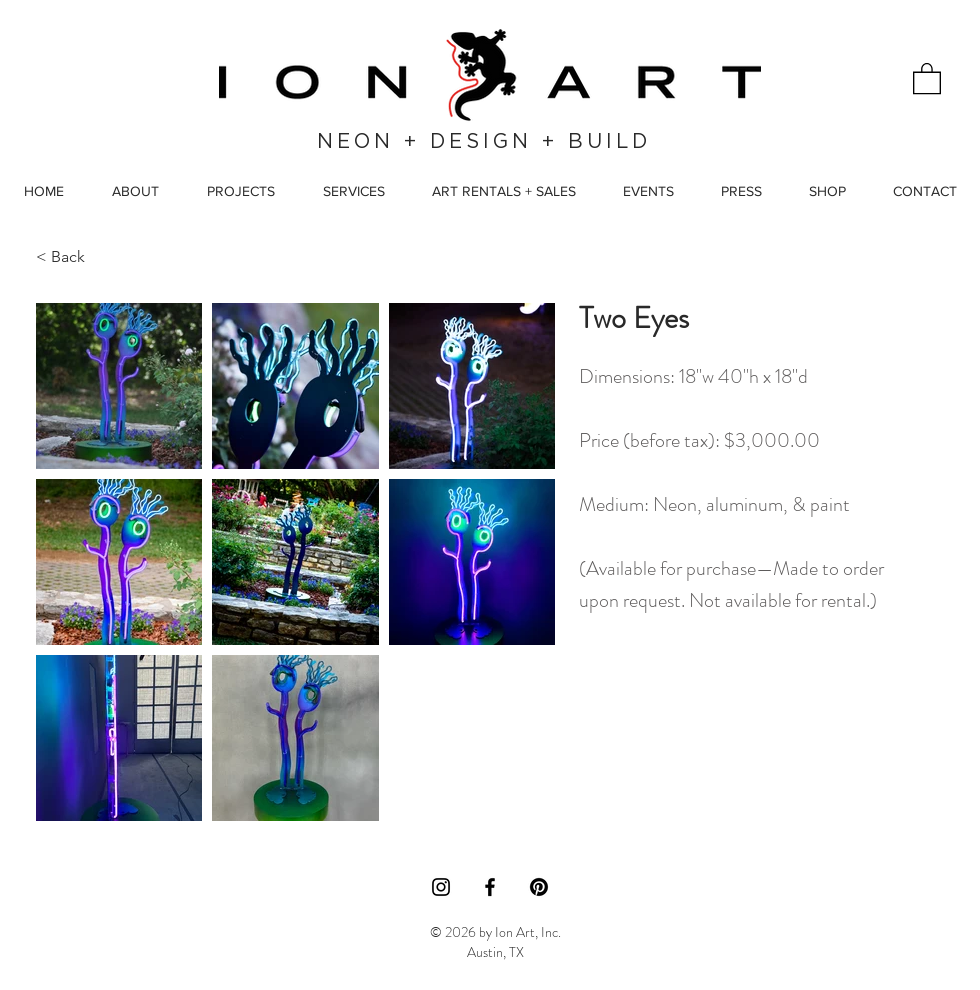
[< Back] (82, 256)
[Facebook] (490, 887)
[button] (927, 77)
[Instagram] (441, 887)
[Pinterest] (539, 887)
